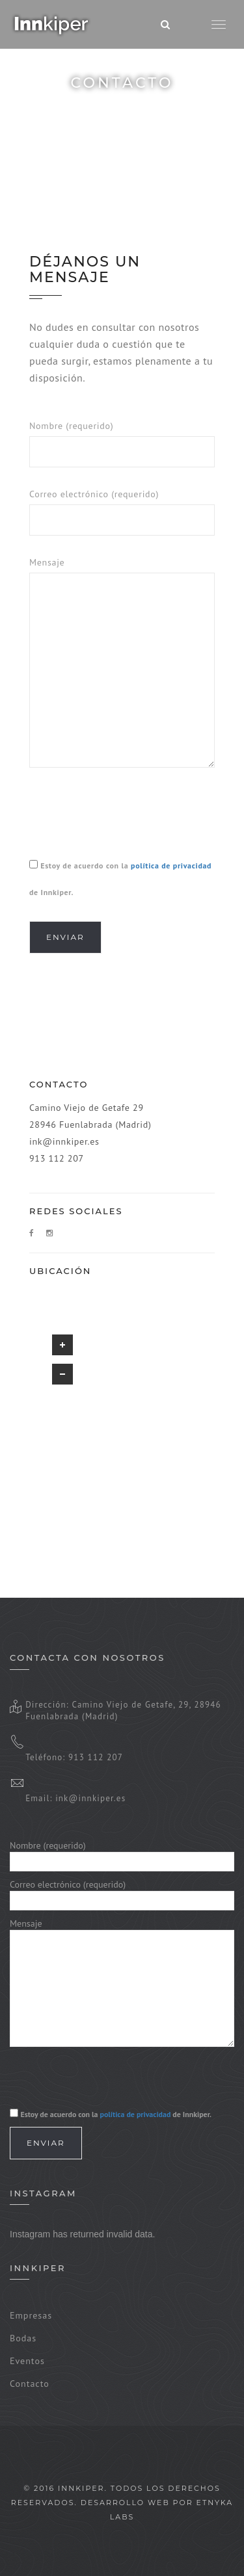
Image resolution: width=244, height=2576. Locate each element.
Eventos (27, 2361)
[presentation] (128, 816)
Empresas (31, 2315)
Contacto (29, 2383)
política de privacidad (171, 865)
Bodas (23, 2338)
